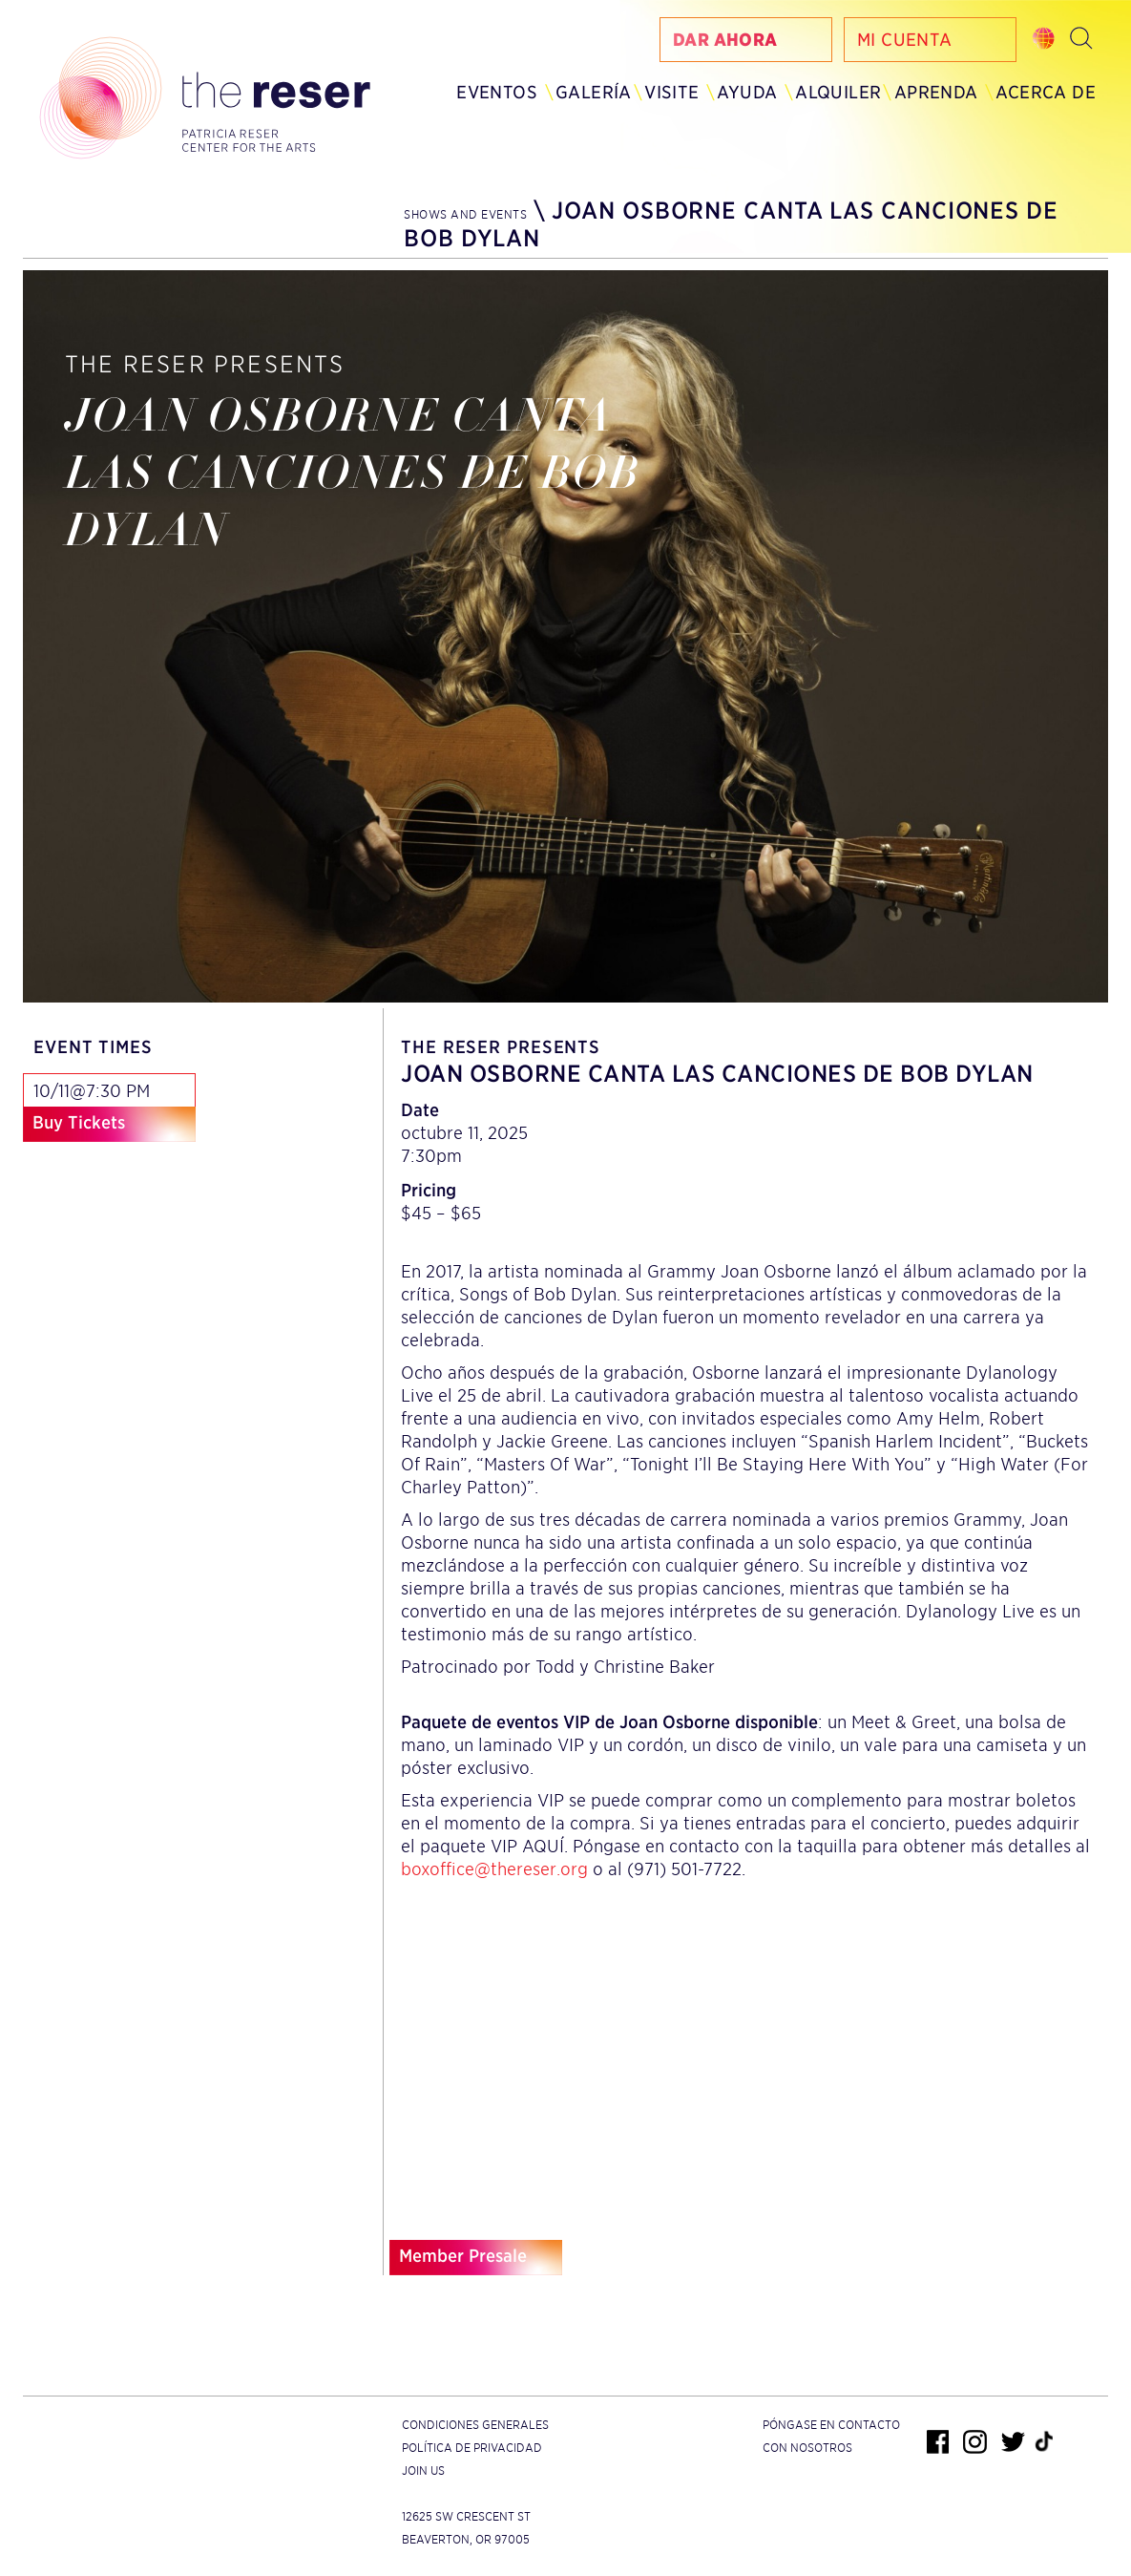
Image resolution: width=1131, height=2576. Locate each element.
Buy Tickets (78, 1122)
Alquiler (838, 92)
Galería (593, 92)
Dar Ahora (725, 40)
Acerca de (1045, 92)
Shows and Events (465, 214)
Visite (671, 92)
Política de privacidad (472, 2447)
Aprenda (936, 92)
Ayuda (747, 92)
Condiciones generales (475, 2425)
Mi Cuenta (905, 40)
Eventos (496, 92)
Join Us (423, 2470)
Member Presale (463, 2256)
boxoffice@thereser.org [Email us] (494, 1869)
